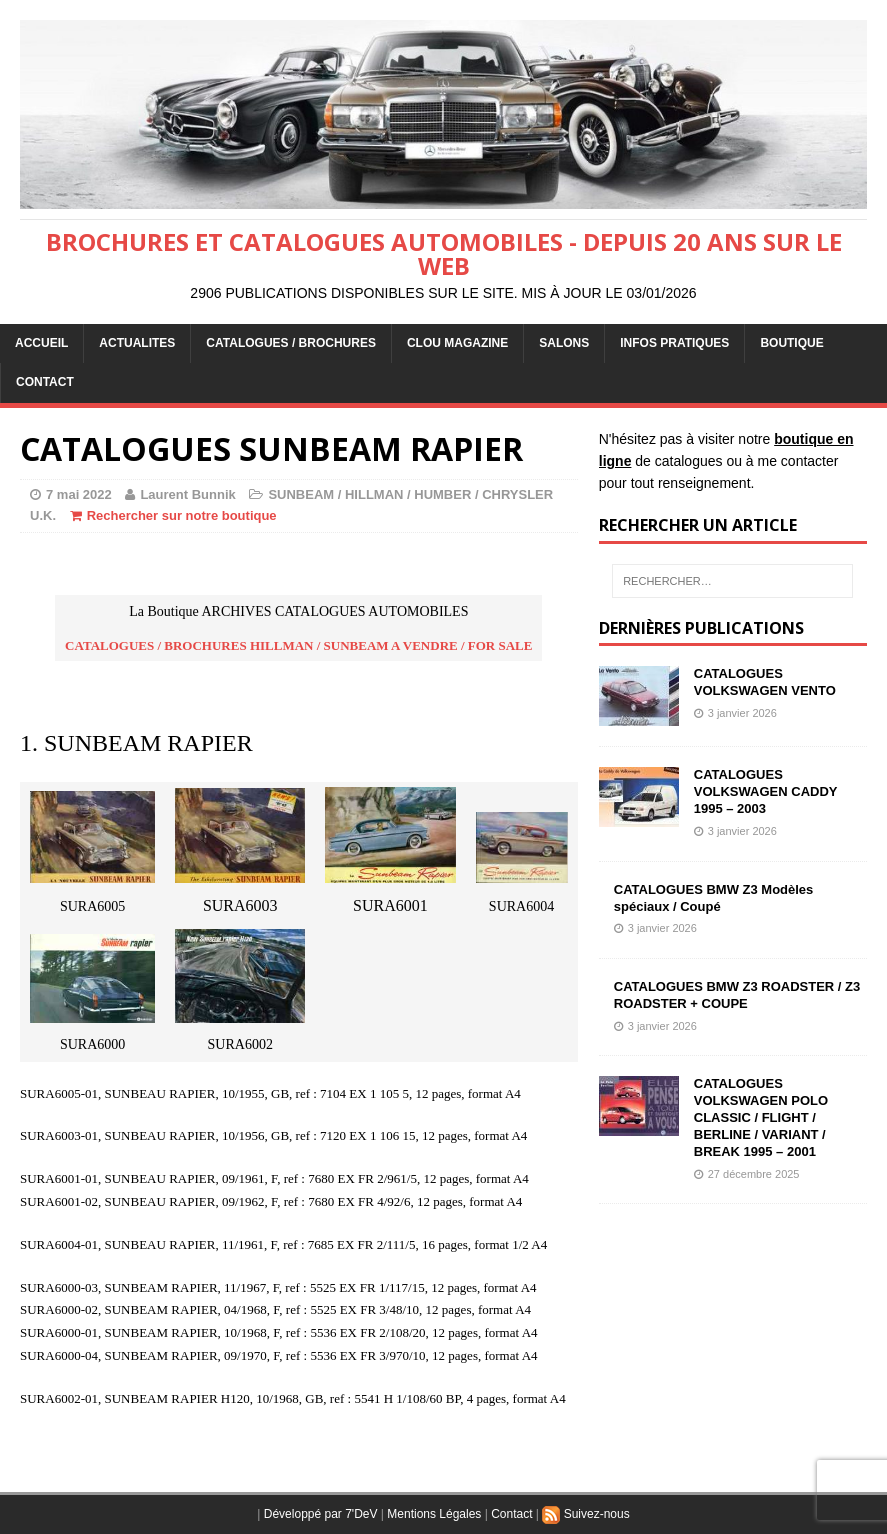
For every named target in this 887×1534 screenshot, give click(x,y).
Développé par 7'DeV (321, 1514)
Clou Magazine (457, 343)
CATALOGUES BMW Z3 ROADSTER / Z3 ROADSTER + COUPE (737, 995)
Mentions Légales (434, 1514)
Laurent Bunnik (187, 494)
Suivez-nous (585, 1514)
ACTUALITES (137, 343)
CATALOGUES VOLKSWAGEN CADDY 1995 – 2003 (766, 791)
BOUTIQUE (791, 343)
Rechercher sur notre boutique (182, 515)
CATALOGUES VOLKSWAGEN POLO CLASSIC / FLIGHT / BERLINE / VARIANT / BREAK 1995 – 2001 (761, 1117)
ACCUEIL (41, 343)
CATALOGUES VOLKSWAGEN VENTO (765, 682)
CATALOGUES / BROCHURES (291, 343)
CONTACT (45, 382)
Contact (511, 1514)
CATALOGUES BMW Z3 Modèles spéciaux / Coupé (714, 898)
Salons (564, 343)
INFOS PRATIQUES (674, 343)
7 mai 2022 (79, 494)
